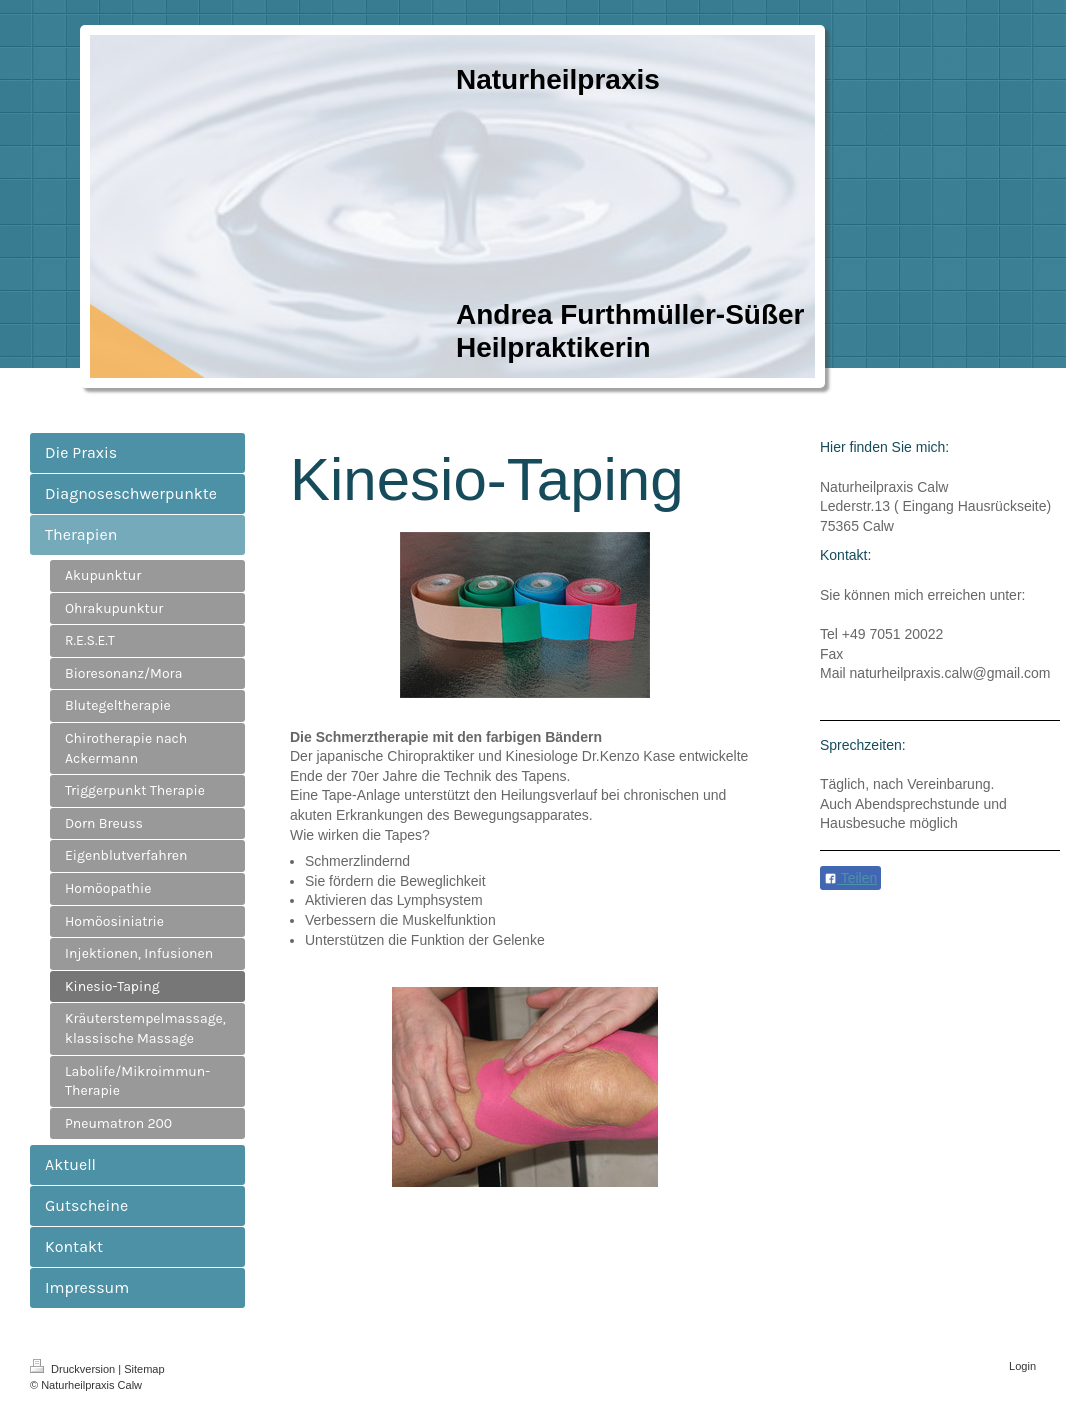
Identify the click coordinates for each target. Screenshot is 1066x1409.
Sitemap (144, 1369)
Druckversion (74, 1369)
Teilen (850, 878)
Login (1022, 1366)
